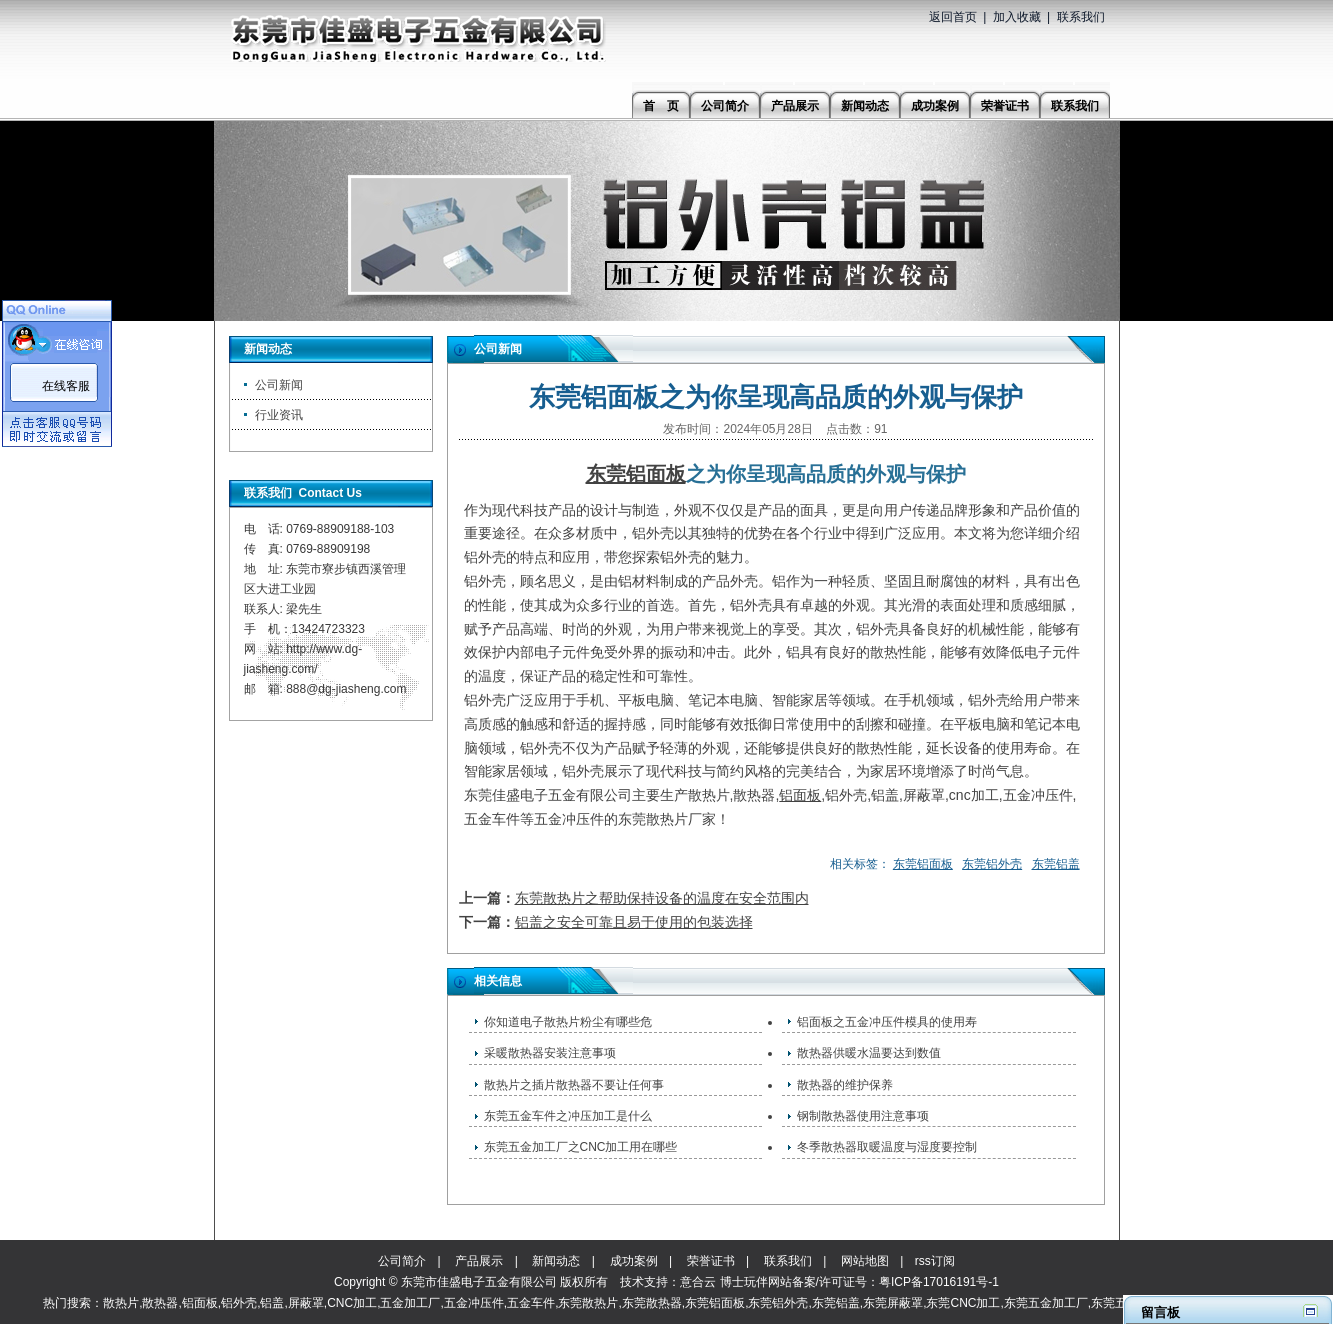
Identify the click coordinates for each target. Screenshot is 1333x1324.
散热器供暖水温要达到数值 (869, 1053)
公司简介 (402, 1261)
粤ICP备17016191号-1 (939, 1282)
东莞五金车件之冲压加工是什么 (568, 1116)
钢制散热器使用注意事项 (863, 1116)
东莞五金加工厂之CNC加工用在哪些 (581, 1147)
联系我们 (1081, 17)
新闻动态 (556, 1261)
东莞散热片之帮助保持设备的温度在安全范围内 (662, 898)
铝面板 (800, 795)
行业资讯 (279, 415)
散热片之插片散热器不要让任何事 (574, 1085)
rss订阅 (935, 1261)
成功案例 (634, 1261)
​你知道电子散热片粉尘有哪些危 (568, 1022)
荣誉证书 (711, 1261)
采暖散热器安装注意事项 (550, 1053)
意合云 (698, 1282)
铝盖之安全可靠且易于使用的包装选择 (634, 922)
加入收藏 (1017, 17)
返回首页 (953, 17)
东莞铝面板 (636, 474)
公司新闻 (279, 385)
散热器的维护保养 (845, 1085)
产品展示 (479, 1261)
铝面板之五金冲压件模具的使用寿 (887, 1022)
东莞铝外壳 (992, 864)
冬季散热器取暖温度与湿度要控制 (887, 1147)
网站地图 (865, 1261)
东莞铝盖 (1056, 864)
